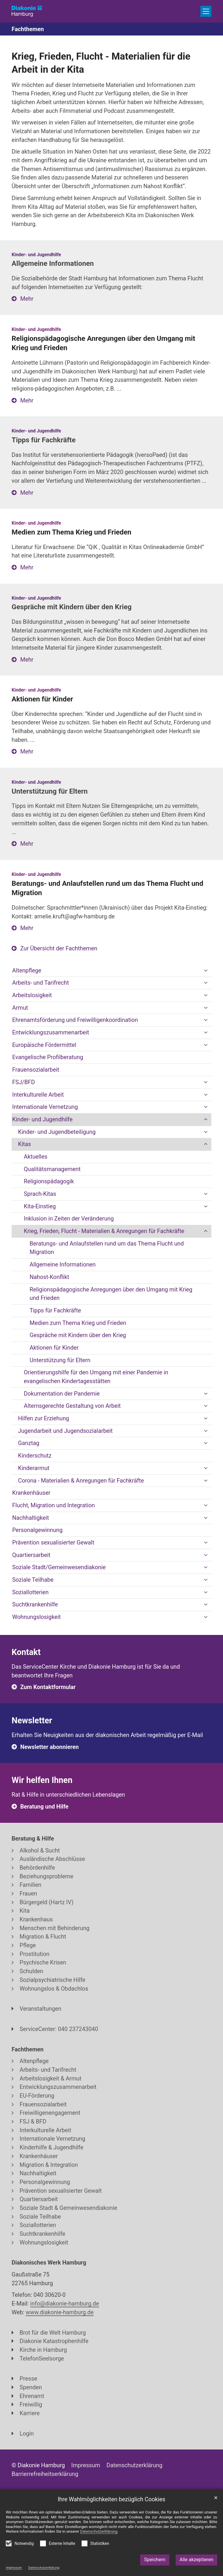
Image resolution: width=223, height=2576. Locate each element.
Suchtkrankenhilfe (35, 1604)
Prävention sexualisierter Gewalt (53, 1542)
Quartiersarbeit (31, 1555)
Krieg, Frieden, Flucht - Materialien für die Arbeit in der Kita (101, 63)
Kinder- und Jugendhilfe (42, 1119)
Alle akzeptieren (196, 2559)
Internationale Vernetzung (45, 1107)
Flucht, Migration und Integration (53, 1505)
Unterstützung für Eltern (60, 1360)
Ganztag (28, 1443)
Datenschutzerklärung (43, 2568)
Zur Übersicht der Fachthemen (58, 948)
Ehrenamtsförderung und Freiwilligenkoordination (75, 1020)
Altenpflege (26, 970)
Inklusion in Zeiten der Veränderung (69, 1218)
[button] (205, 971)
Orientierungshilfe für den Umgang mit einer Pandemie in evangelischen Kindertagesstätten (96, 1377)
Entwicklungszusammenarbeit (50, 1032)
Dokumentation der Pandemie (62, 1393)
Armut (20, 1007)
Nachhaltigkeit (30, 1518)
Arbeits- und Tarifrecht (40, 982)
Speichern (155, 2559)
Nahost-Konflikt (49, 1277)
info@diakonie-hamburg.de (64, 2303)
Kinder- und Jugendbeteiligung (57, 1132)
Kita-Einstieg (40, 1206)
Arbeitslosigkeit (32, 995)
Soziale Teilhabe (32, 1579)
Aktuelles (35, 1156)
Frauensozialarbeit (35, 1069)
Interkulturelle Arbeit (38, 1094)
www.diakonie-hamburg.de (60, 2312)
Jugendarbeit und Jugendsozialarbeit (65, 1431)
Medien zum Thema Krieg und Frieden (78, 1323)
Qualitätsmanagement (52, 1169)
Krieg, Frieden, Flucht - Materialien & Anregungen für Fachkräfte (104, 1231)
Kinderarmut (33, 1468)
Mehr (26, 298)
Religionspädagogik (49, 1181)
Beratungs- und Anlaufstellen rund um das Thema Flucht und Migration (107, 1248)
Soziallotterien (30, 1592)
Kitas (24, 1144)
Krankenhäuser (31, 1493)
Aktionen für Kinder (54, 1347)
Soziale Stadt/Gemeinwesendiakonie (59, 1567)
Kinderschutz (34, 1455)
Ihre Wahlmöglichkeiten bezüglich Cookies (112, 2499)
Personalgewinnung (37, 1530)
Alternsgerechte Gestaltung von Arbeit (72, 1406)
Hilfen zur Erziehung (43, 1418)
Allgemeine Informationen (63, 1264)
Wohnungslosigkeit (36, 1617)
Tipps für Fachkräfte (55, 1310)
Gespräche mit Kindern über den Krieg (78, 1335)
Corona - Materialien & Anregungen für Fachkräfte (81, 1480)
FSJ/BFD (23, 1082)
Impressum (14, 2568)
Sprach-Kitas (40, 1194)
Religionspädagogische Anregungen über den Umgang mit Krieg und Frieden (111, 1294)
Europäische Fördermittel (44, 1045)
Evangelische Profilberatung (47, 1057)
